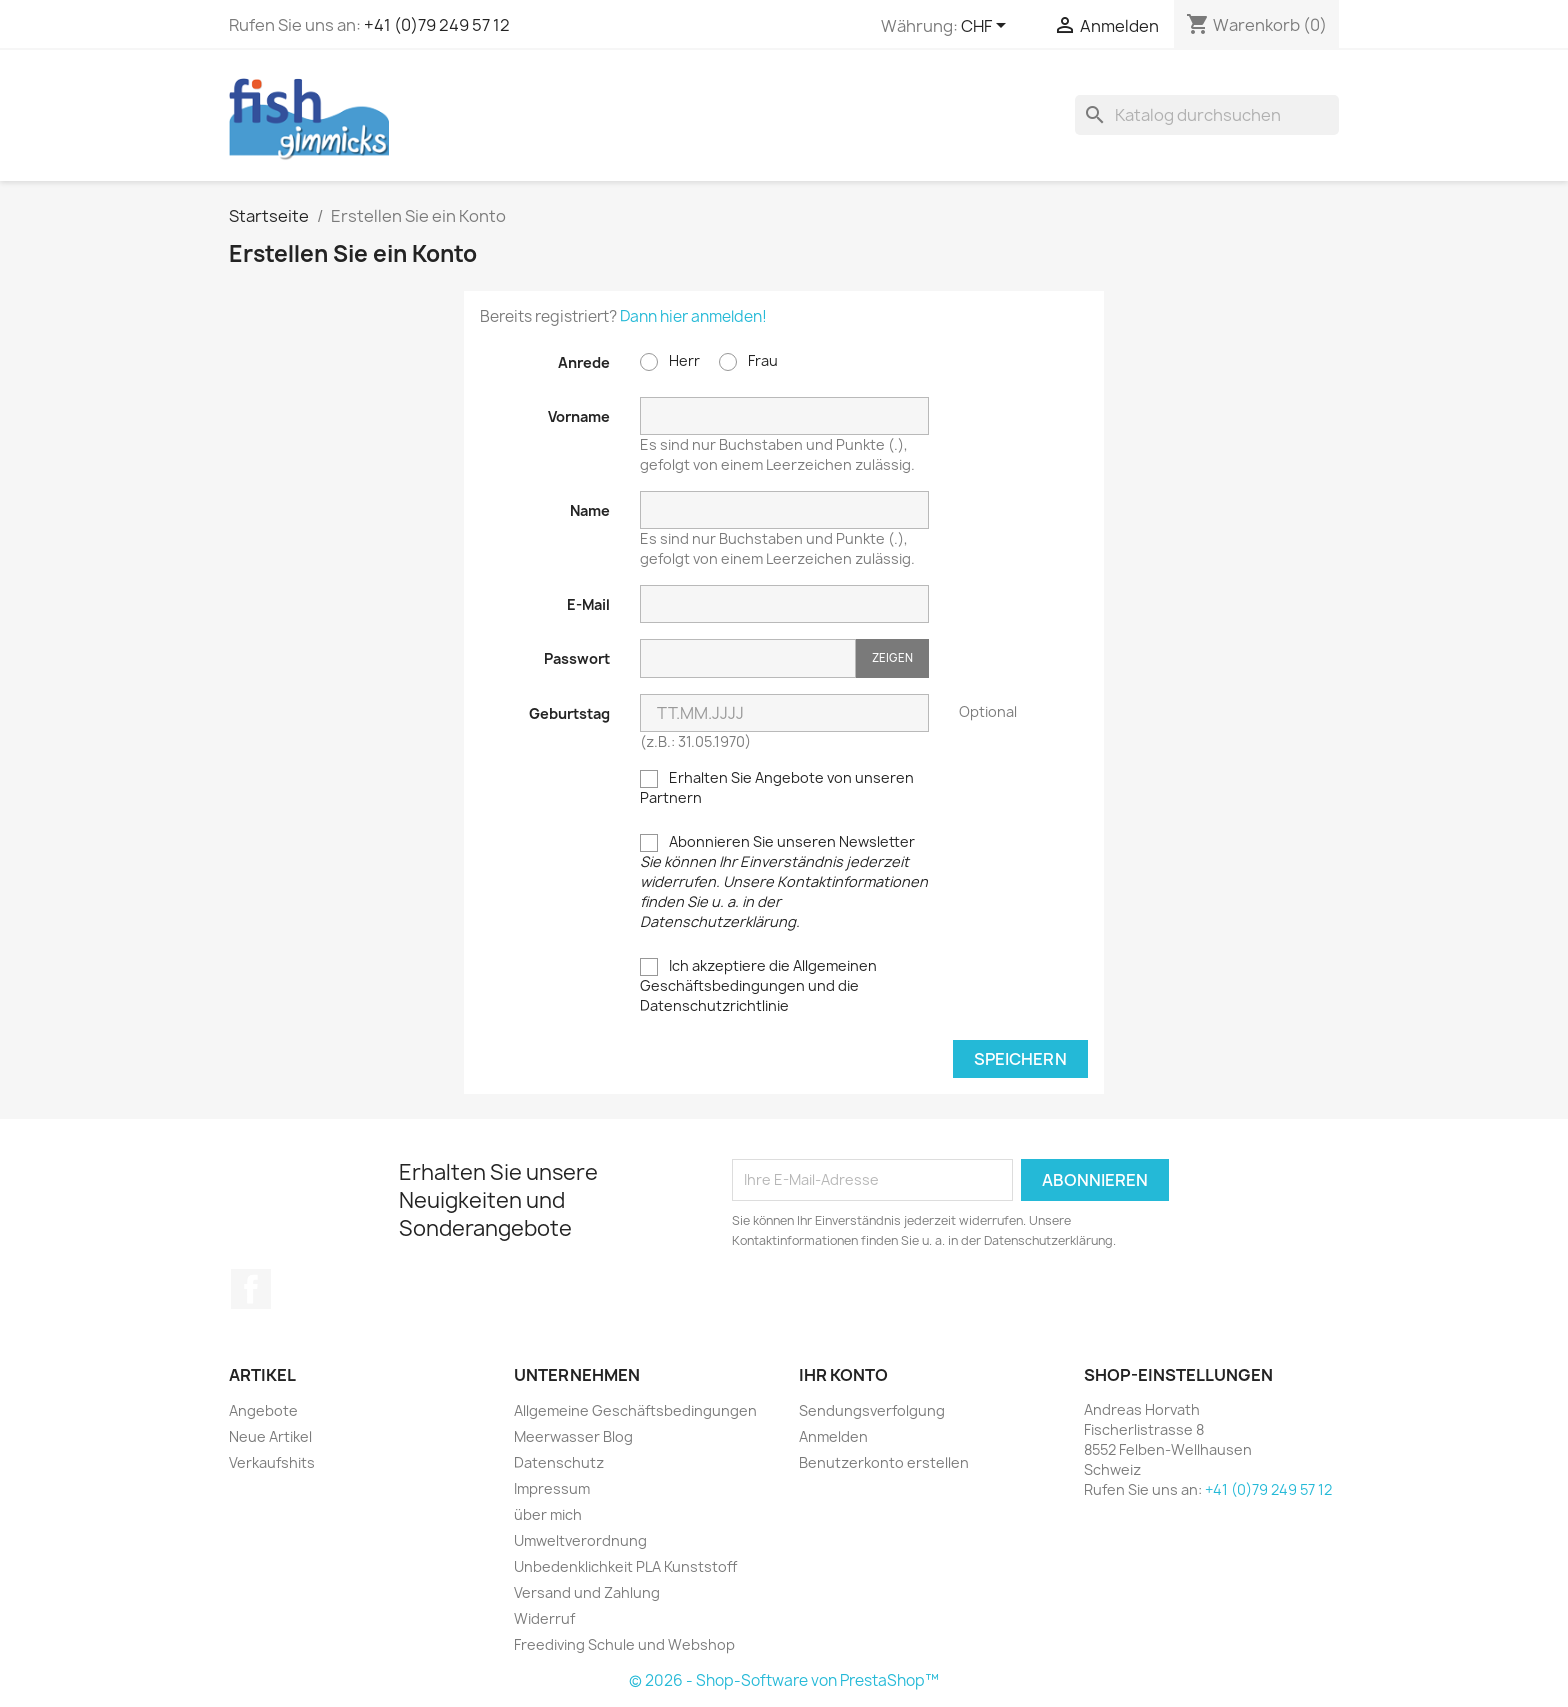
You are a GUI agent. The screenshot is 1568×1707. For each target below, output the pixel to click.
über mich (548, 1514)
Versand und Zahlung (587, 1592)
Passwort (577, 658)
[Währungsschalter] (987, 27)
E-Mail (588, 604)
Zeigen (892, 657)
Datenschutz (559, 1462)
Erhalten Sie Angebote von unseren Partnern (777, 787)
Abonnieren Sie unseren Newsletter (784, 881)
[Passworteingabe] (748, 658)
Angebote (263, 1410)
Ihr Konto (843, 1375)
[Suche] (1207, 115)
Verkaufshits (272, 1462)
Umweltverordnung (580, 1540)
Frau (748, 361)
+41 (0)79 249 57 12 (437, 25)
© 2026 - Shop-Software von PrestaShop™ (784, 1680)
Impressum (552, 1488)
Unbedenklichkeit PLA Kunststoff (625, 1566)
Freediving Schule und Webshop (624, 1644)
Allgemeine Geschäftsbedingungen (635, 1410)
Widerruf (544, 1618)
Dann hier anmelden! (693, 316)
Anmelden (833, 1436)
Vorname (579, 416)
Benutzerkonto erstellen (884, 1462)
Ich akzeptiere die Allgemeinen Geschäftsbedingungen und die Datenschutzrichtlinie (758, 985)
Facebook (251, 1289)
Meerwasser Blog (573, 1436)
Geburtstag (569, 713)
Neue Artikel (270, 1436)
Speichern (1020, 1059)
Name (590, 510)
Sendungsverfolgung (872, 1410)
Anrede (584, 362)
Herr (670, 361)
